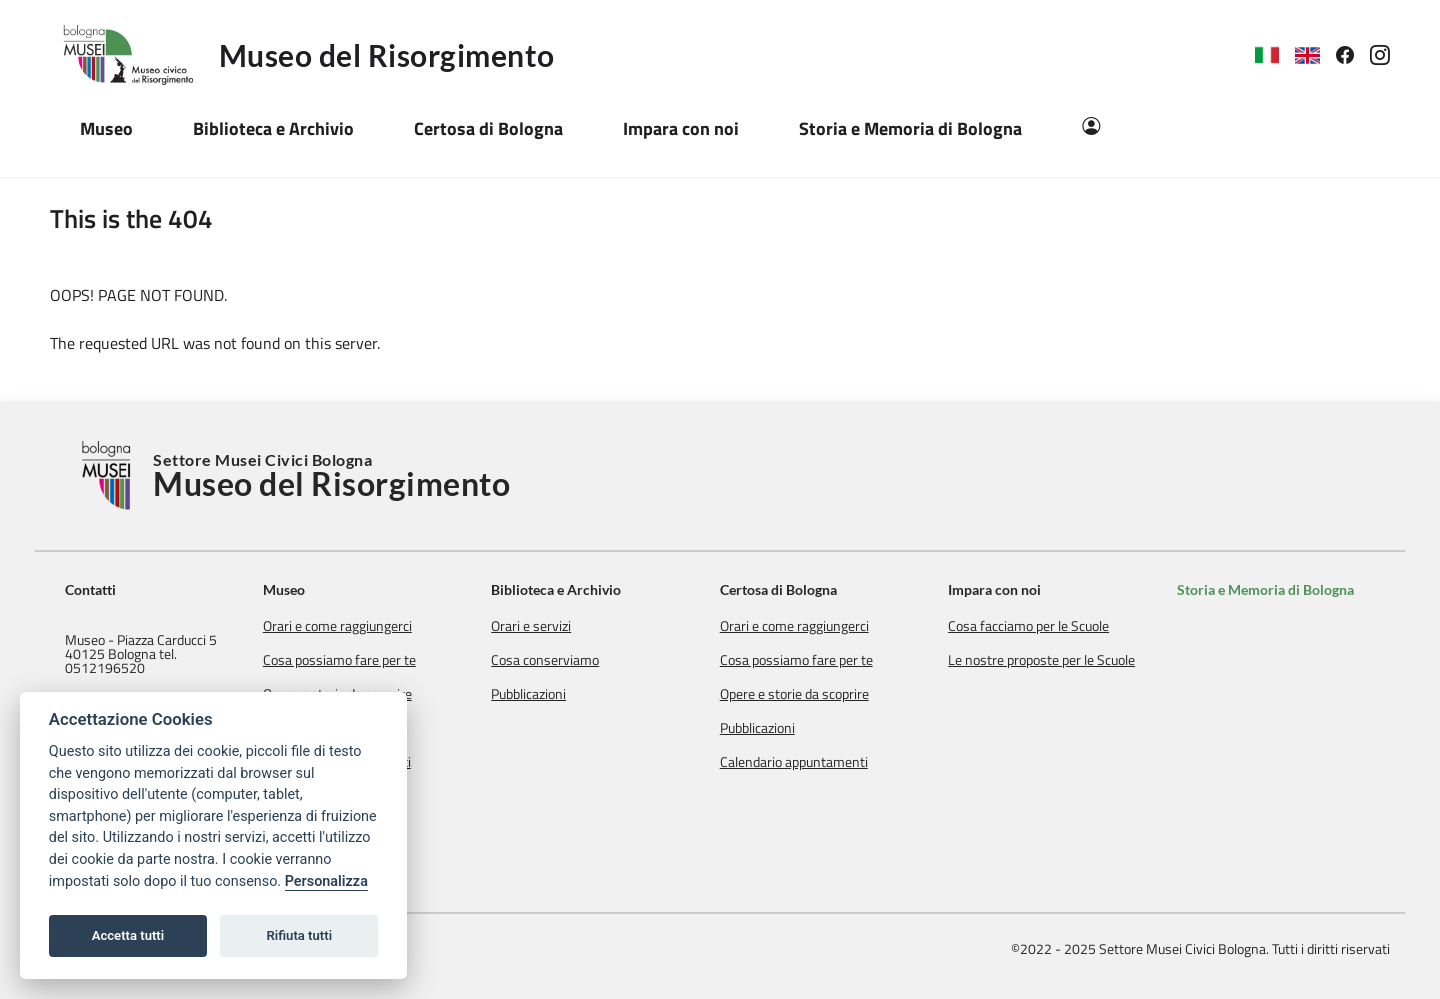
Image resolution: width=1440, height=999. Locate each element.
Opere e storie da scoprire (809, 694)
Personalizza (326, 881)
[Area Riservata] (1091, 128)
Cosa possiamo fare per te (364, 660)
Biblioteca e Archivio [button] (273, 128)
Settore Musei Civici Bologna (331, 476)
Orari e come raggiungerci (362, 626)
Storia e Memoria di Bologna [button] (910, 128)
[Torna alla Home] (109, 475)
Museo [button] (106, 128)
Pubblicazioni (549, 694)
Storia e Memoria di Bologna (1270, 589)
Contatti (90, 590)
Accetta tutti (128, 935)
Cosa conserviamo (566, 660)
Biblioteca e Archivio (577, 589)
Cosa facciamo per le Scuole (1038, 626)
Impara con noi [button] (681, 128)
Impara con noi (1004, 589)
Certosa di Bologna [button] (488, 128)
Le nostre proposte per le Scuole (1051, 660)
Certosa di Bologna (793, 589)
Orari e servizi (552, 626)
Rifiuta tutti (300, 935)
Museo (309, 589)
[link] (1353, 55)
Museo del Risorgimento (387, 55)
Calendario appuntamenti (809, 762)
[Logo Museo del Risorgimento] (134, 55)
